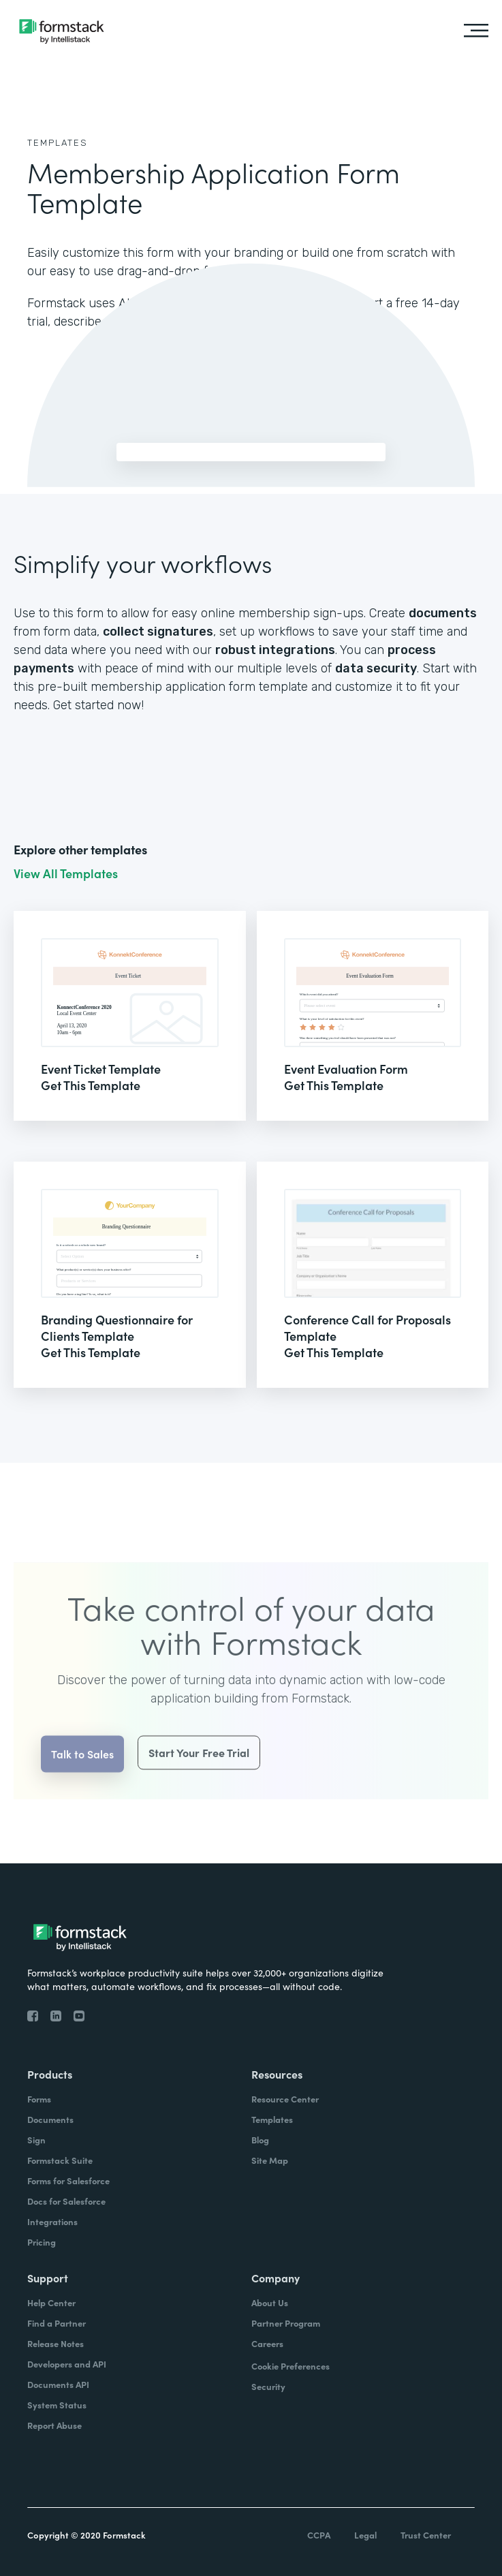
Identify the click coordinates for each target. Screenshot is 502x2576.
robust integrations (275, 649)
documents (443, 613)
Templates (57, 143)
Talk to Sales (82, 1774)
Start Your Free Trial (198, 1772)
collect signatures (158, 631)
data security (376, 668)
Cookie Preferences (290, 2365)
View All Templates (66, 873)
